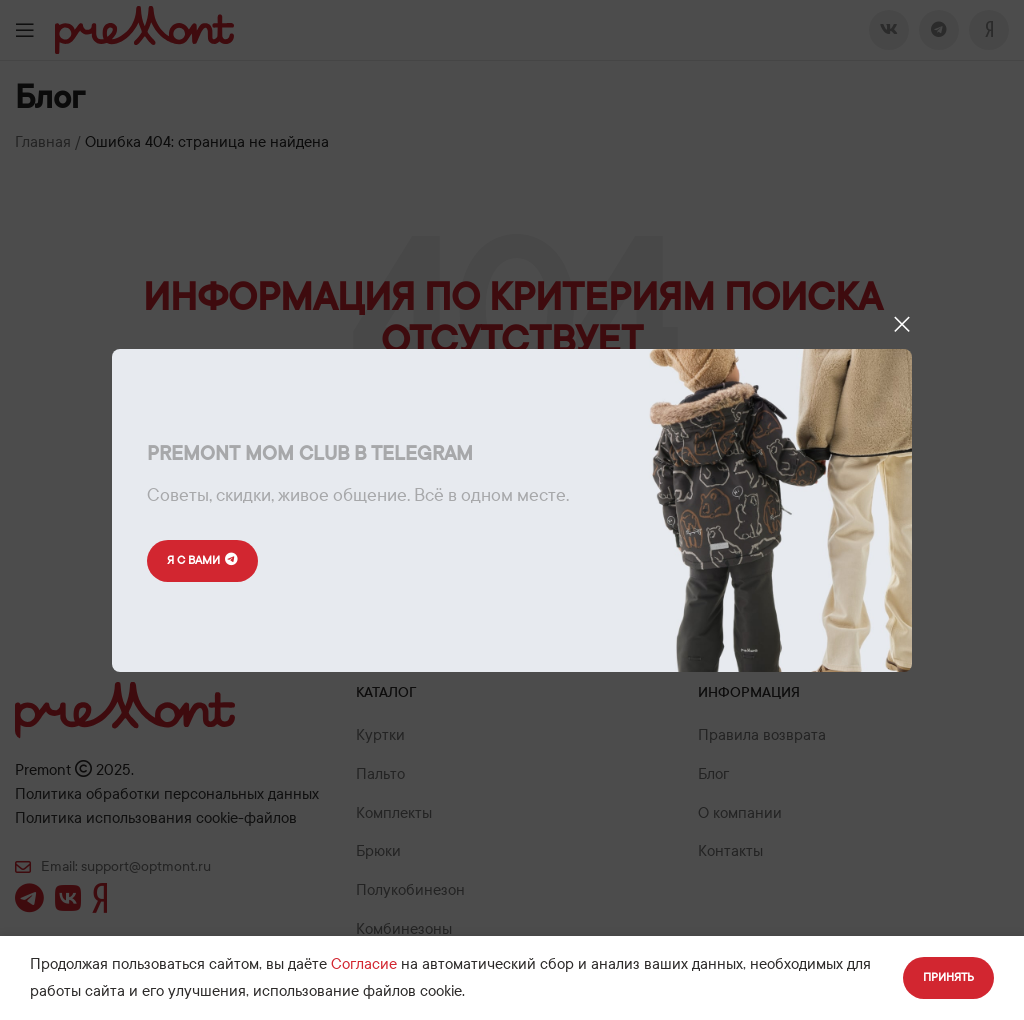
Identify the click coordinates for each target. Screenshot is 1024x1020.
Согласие (364, 964)
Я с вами (202, 560)
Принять (948, 977)
